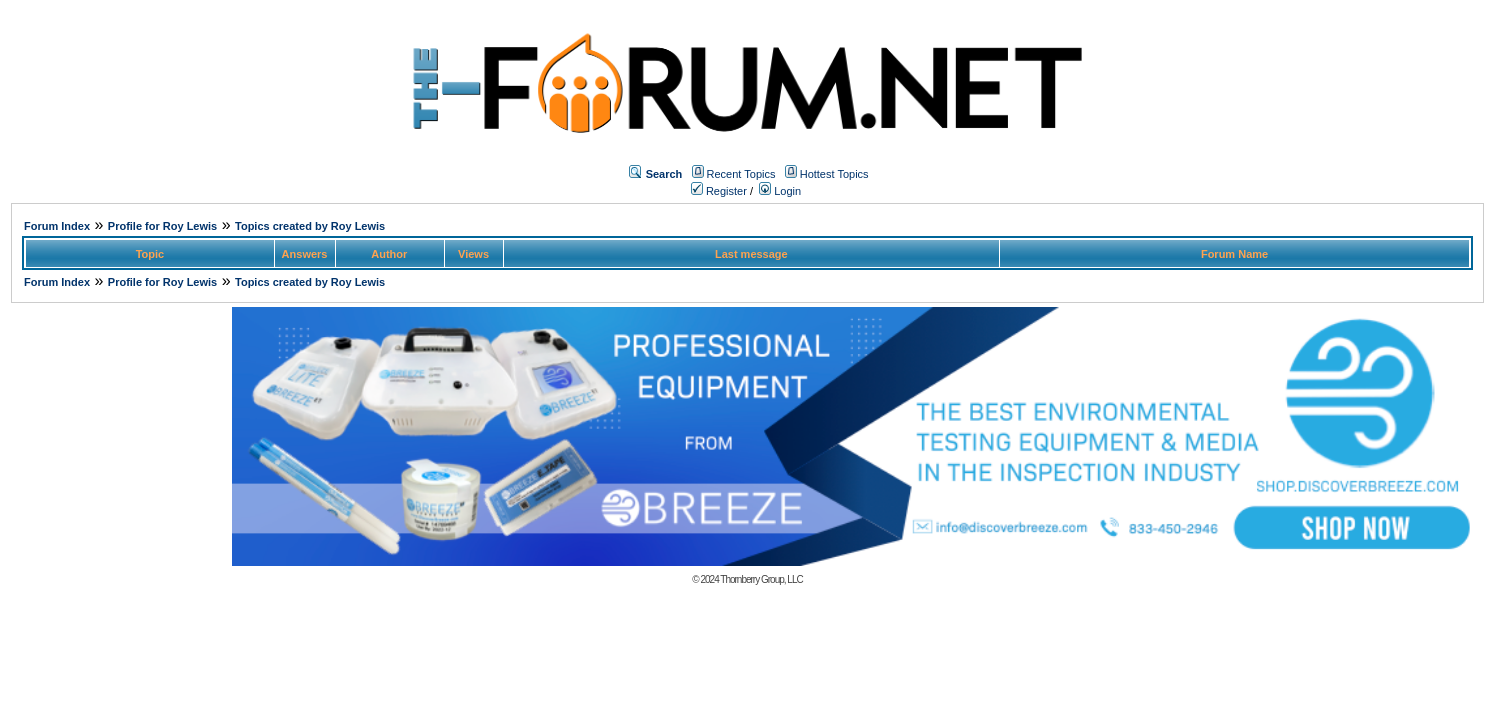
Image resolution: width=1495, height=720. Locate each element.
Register (719, 191)
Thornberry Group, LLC (761, 579)
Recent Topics (741, 174)
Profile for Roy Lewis (162, 226)
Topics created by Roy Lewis (310, 226)
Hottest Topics (834, 174)
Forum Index (57, 226)
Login (780, 191)
